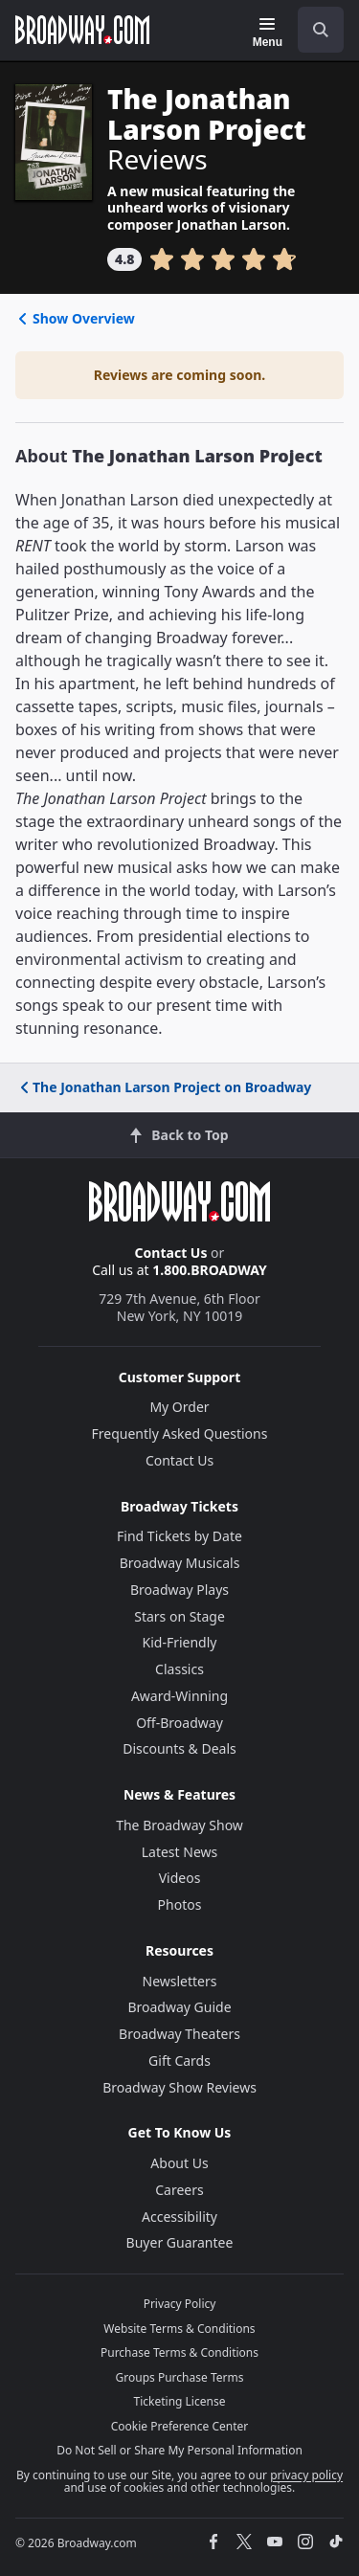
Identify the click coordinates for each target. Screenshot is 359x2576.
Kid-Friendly (180, 1642)
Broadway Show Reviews (179, 2087)
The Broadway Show (179, 1825)
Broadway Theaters (179, 2034)
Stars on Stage (179, 1616)
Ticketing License (180, 2401)
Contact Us (171, 1252)
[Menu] (267, 32)
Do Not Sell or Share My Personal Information (179, 2450)
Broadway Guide (179, 2007)
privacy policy (306, 2475)
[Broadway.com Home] (82, 29)
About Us (179, 2163)
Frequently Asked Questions (180, 1433)
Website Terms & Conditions (179, 2328)
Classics (179, 1669)
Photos (180, 1904)
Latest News (180, 1852)
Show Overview (75, 318)
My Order (179, 1407)
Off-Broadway (179, 1723)
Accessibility (179, 2216)
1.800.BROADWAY (209, 1270)
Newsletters (180, 1981)
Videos (180, 1878)
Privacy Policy (180, 2304)
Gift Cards (179, 2060)
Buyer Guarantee (180, 2242)
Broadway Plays (179, 1589)
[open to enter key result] (321, 30)
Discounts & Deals (179, 1748)
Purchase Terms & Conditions (179, 2352)
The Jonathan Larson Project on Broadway (164, 1087)
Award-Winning (179, 1696)
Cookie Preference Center (180, 2426)
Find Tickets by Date (179, 1536)
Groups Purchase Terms (180, 2377)
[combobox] (313, 30)
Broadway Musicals (180, 1563)
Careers (179, 2190)
